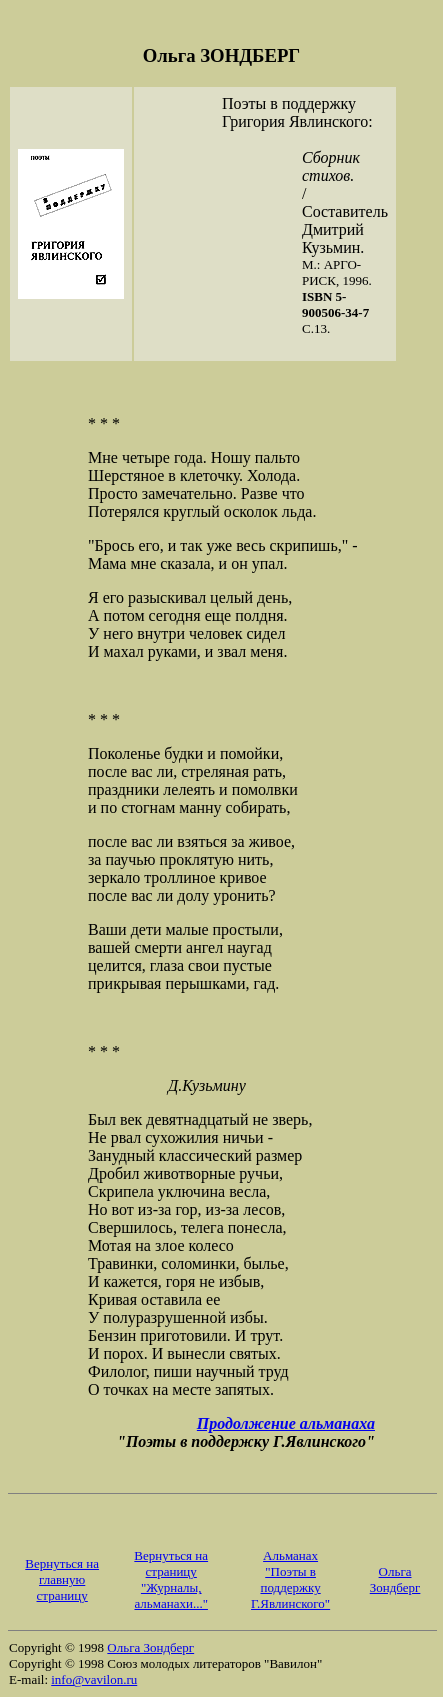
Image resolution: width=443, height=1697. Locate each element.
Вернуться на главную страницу (62, 1579)
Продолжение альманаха (286, 1423)
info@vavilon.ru (94, 1679)
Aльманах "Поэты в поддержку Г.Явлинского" (290, 1579)
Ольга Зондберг (395, 1579)
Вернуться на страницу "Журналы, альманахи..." (171, 1579)
